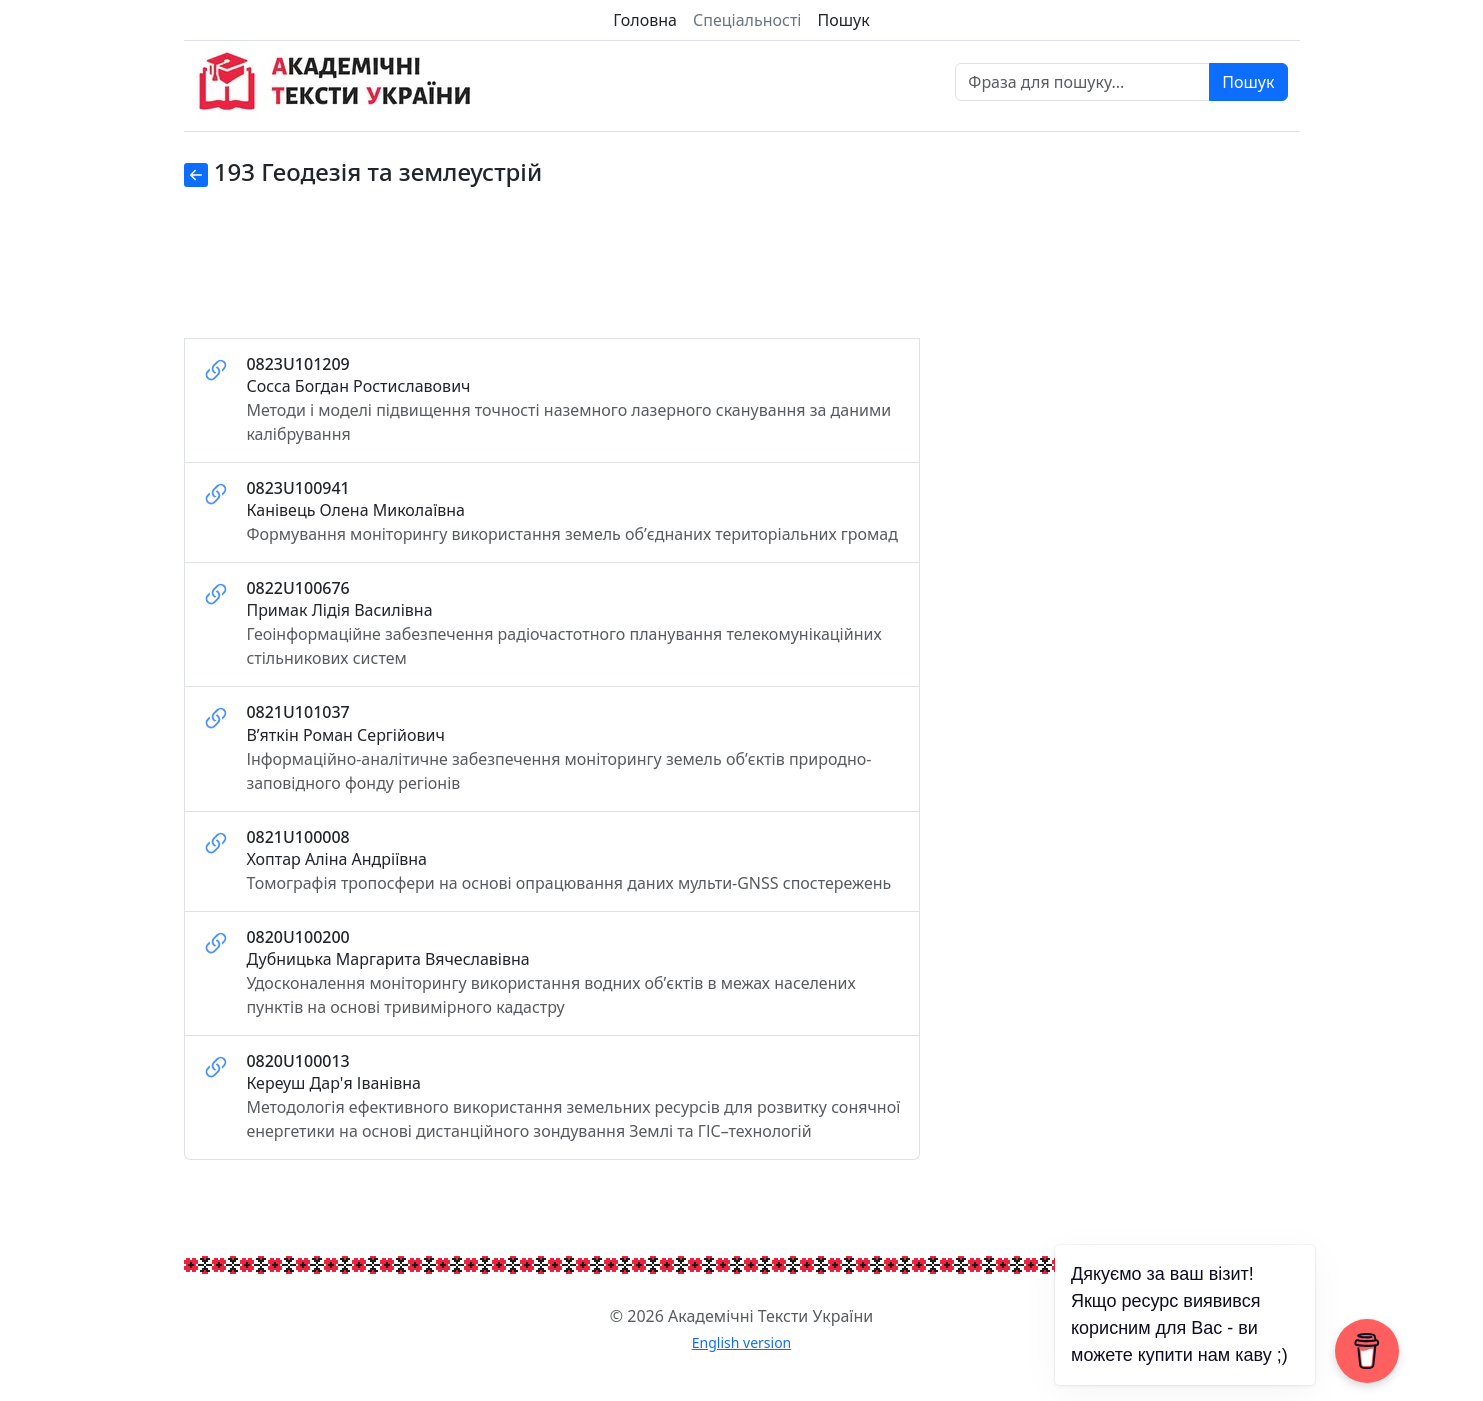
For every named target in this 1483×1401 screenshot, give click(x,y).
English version (742, 1342)
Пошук (843, 20)
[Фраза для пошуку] (1082, 82)
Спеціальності (747, 20)
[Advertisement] (552, 274)
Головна (645, 20)
